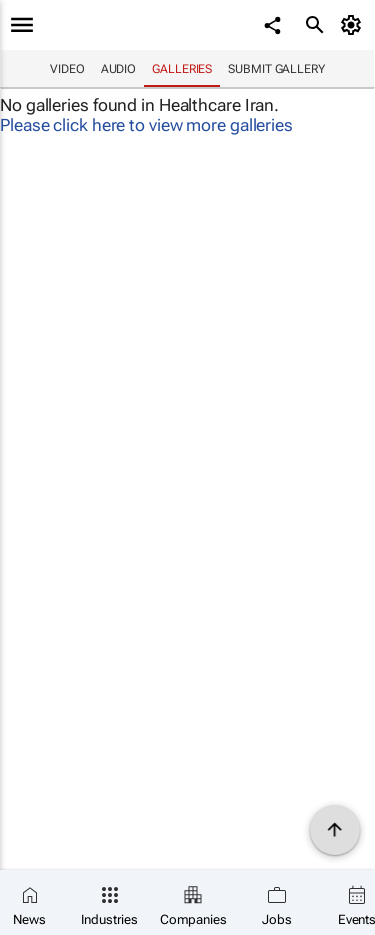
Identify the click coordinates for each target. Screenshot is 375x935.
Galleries (182, 69)
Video (67, 69)
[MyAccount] (354, 25)
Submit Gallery (276, 69)
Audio (119, 69)
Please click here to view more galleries (146, 125)
